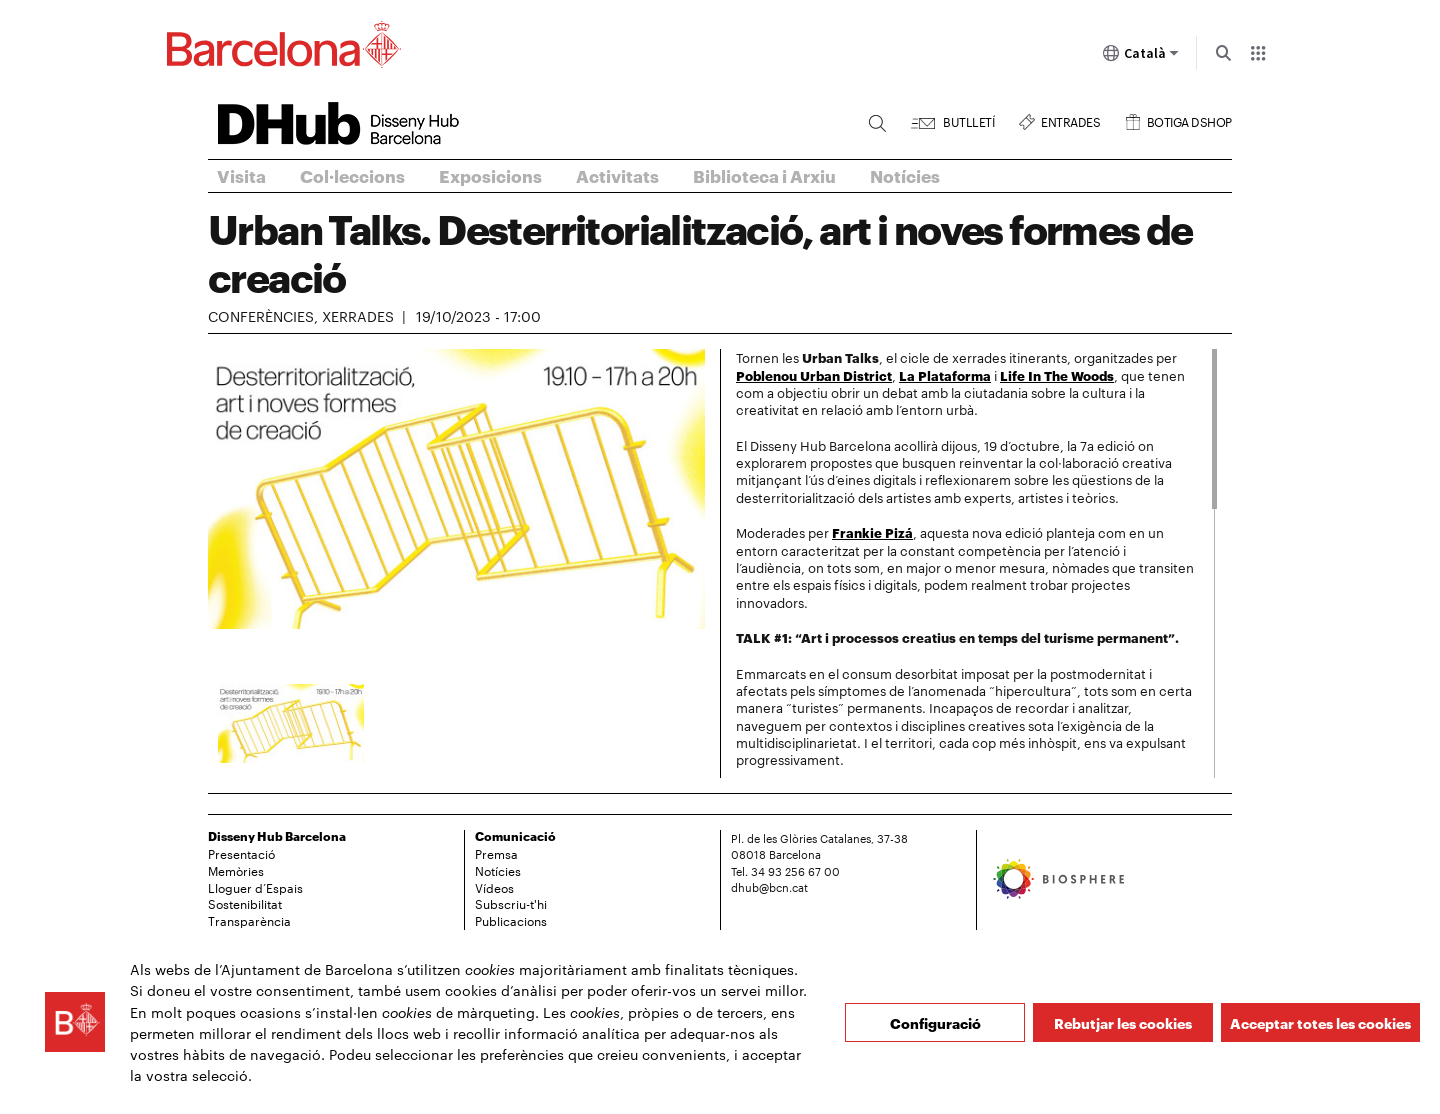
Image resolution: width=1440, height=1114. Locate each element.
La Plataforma (945, 375)
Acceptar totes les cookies (1320, 1022)
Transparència (249, 920)
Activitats (617, 175)
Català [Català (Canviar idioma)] (1141, 57)
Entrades (1070, 119)
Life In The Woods (1057, 375)
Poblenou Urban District (814, 375)
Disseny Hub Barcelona (277, 835)
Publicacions (511, 920)
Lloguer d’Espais (255, 887)
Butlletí (968, 119)
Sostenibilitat (245, 903)
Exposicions (490, 175)
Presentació (241, 853)
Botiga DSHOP (1189, 119)
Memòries (236, 870)
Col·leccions (352, 175)
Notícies (905, 175)
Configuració (935, 1022)
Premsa (496, 853)
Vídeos (494, 887)
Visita (241, 175)
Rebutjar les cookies (1123, 1022)
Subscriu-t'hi (511, 903)
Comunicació (515, 835)
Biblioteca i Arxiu (764, 175)
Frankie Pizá (872, 532)
